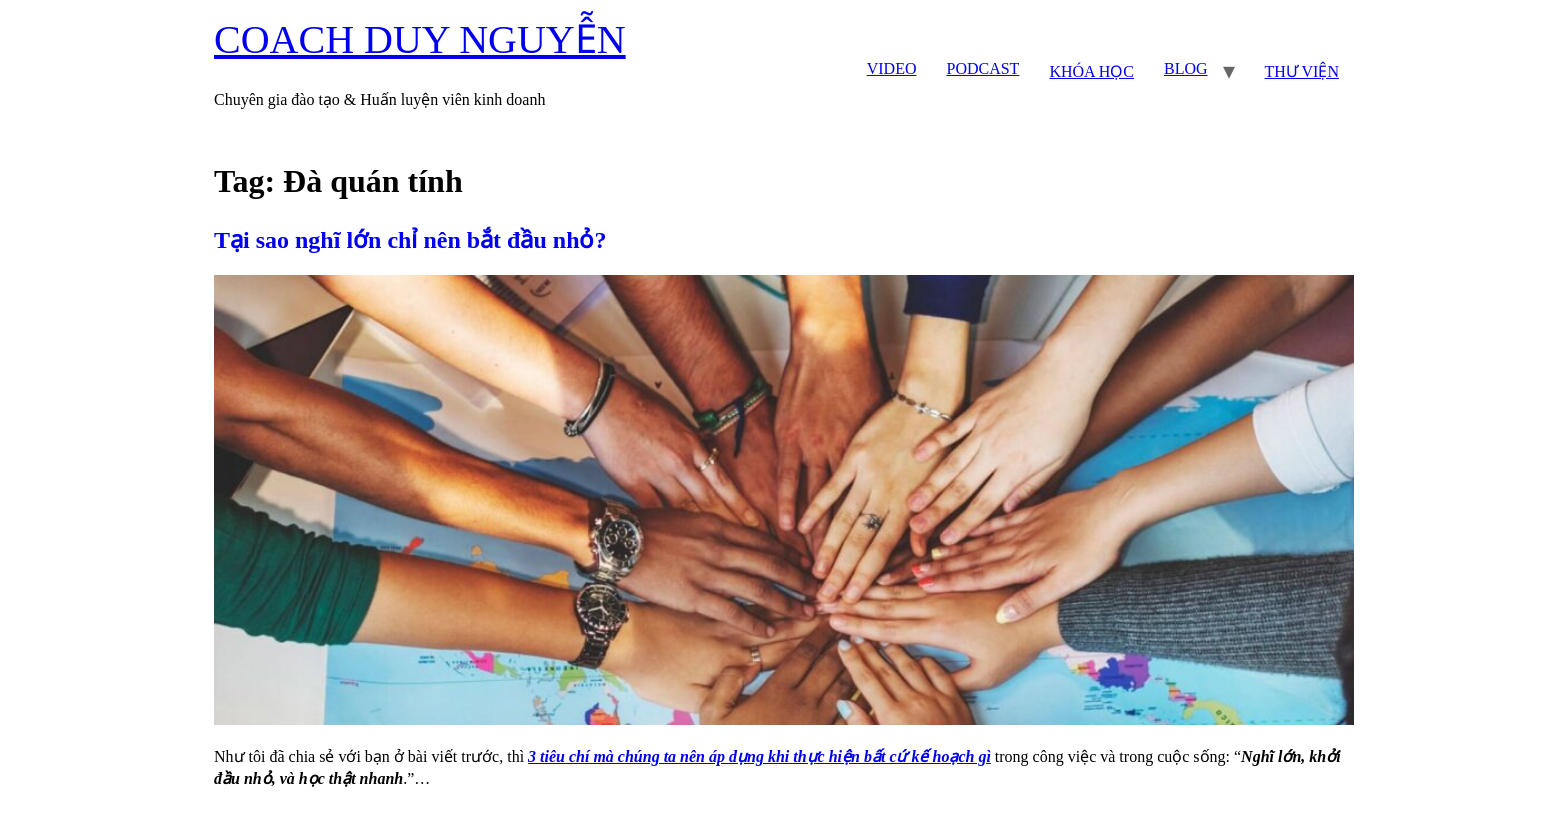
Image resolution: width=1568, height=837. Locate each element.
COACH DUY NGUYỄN (420, 39)
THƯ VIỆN (1302, 71)
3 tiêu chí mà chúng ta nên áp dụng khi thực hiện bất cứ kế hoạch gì (759, 756)
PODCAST (982, 68)
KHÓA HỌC (1091, 71)
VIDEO (892, 68)
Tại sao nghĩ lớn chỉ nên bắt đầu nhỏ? (410, 240)
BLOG (1186, 68)
